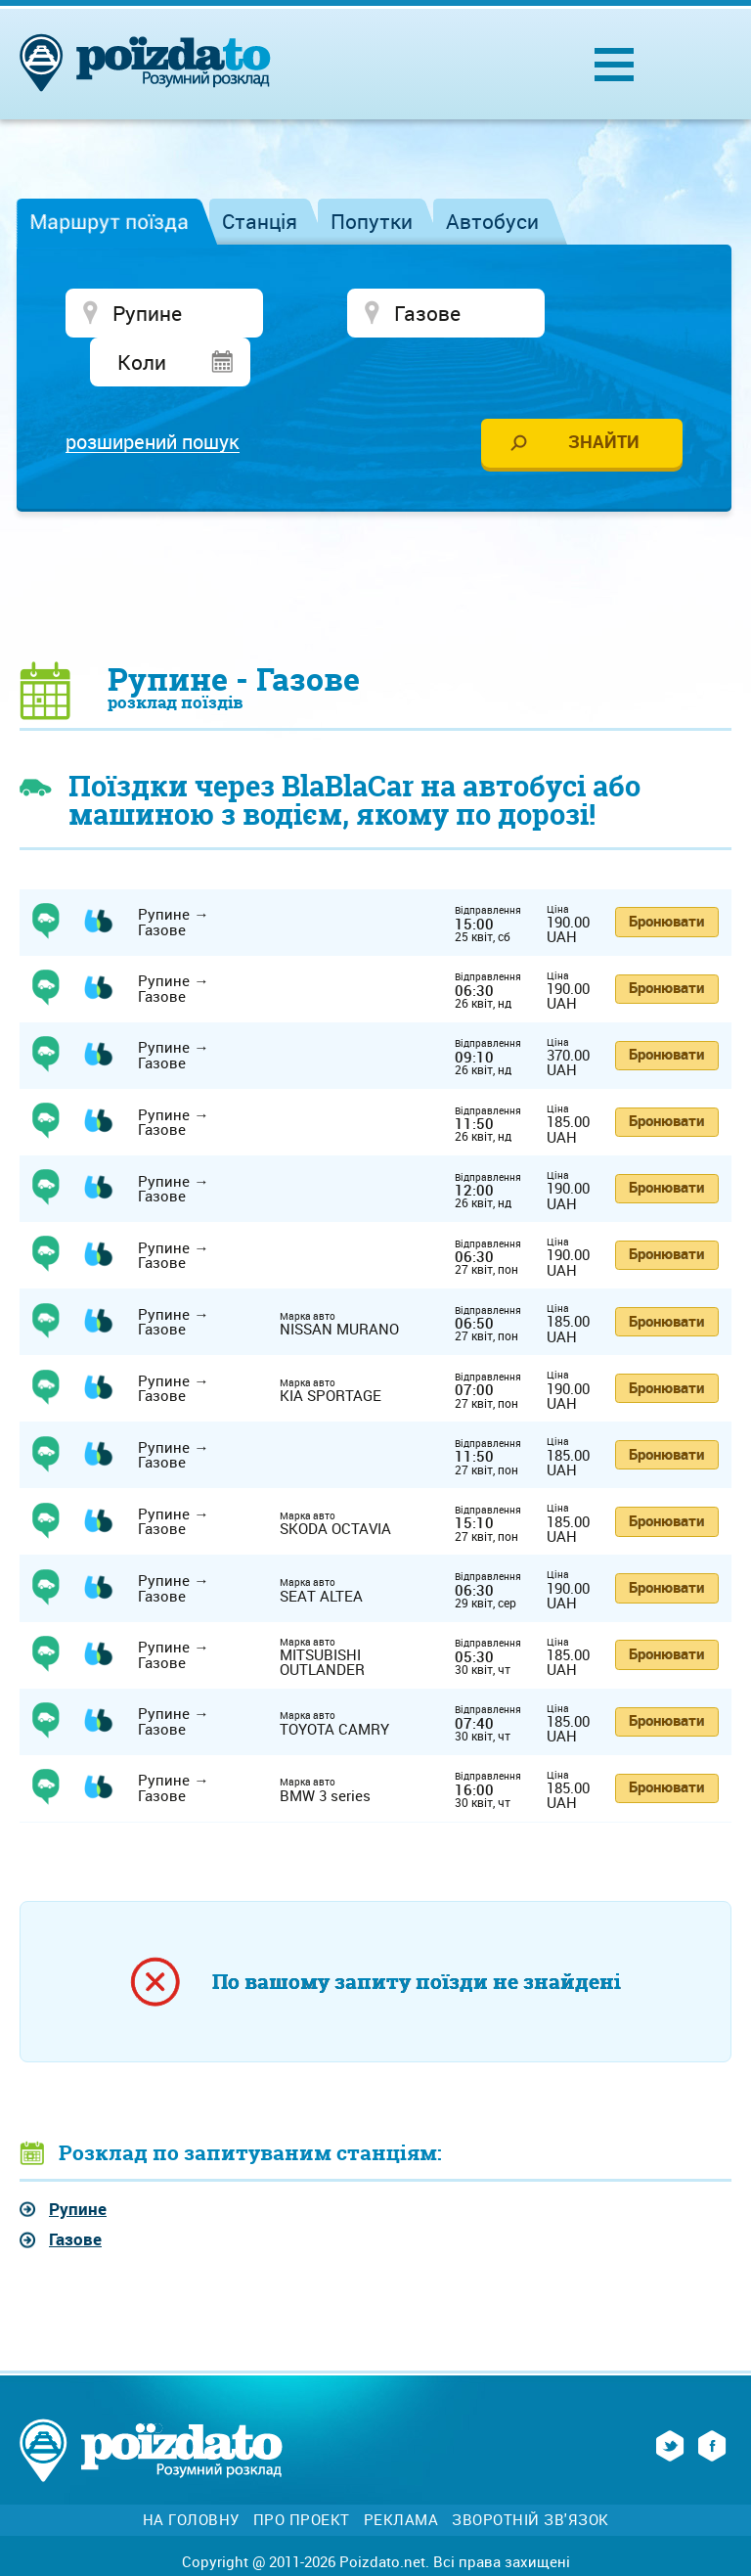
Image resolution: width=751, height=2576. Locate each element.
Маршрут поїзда (109, 221)
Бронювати (666, 874)
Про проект (301, 2473)
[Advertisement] (375, 539)
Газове (75, 2193)
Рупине (78, 2162)
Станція (259, 221)
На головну (191, 2473)
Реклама (401, 2473)
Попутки (372, 221)
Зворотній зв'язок (530, 2473)
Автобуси (492, 221)
